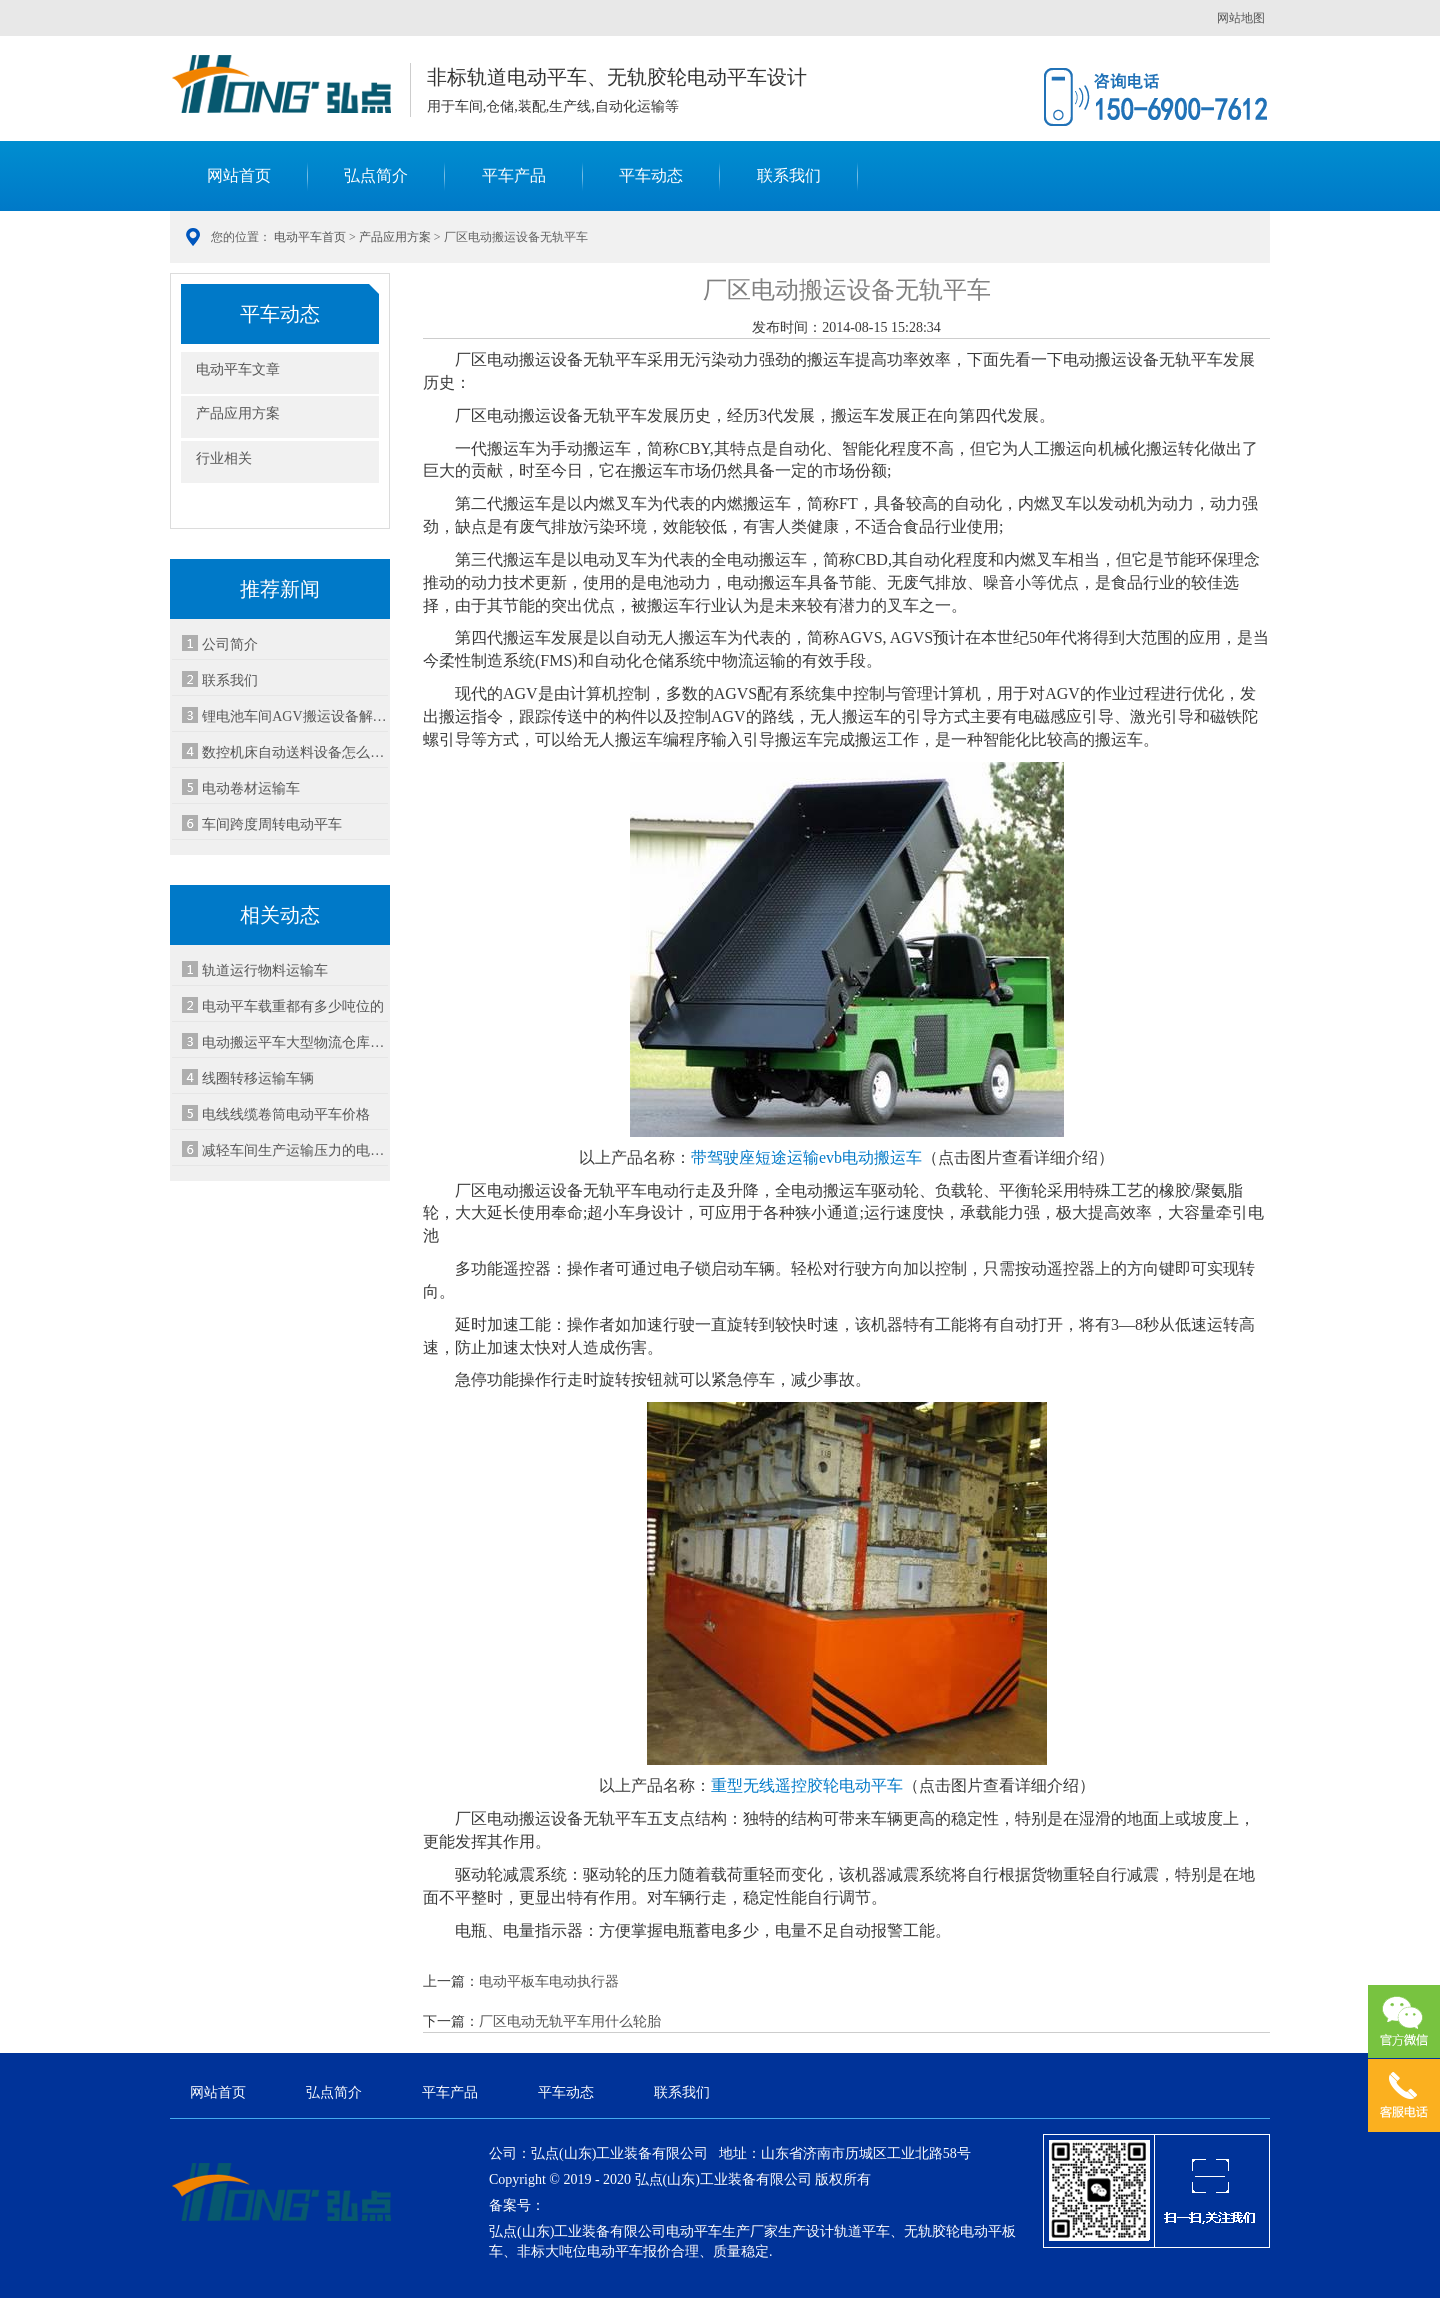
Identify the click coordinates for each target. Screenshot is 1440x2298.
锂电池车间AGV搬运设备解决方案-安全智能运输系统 (295, 716)
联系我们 (789, 175)
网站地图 (1241, 18)
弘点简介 (376, 175)
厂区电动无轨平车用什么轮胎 (570, 2021)
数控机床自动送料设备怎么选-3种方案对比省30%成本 (295, 752)
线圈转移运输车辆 (258, 1078)
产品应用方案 (395, 237)
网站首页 (239, 175)
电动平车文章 (238, 369)
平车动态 (651, 175)
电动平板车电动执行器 (549, 1981)
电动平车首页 (310, 237)
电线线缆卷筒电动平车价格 (286, 1114)
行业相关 (224, 458)
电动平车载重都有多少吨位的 (293, 1006)
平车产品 (514, 175)
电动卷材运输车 (251, 788)
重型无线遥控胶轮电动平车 (807, 1785)
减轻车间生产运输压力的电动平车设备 (295, 1150)
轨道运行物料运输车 (265, 970)
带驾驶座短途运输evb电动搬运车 (806, 1157)
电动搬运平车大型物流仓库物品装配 (295, 1042)
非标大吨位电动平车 (580, 2251)
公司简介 (230, 644)
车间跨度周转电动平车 (272, 824)
